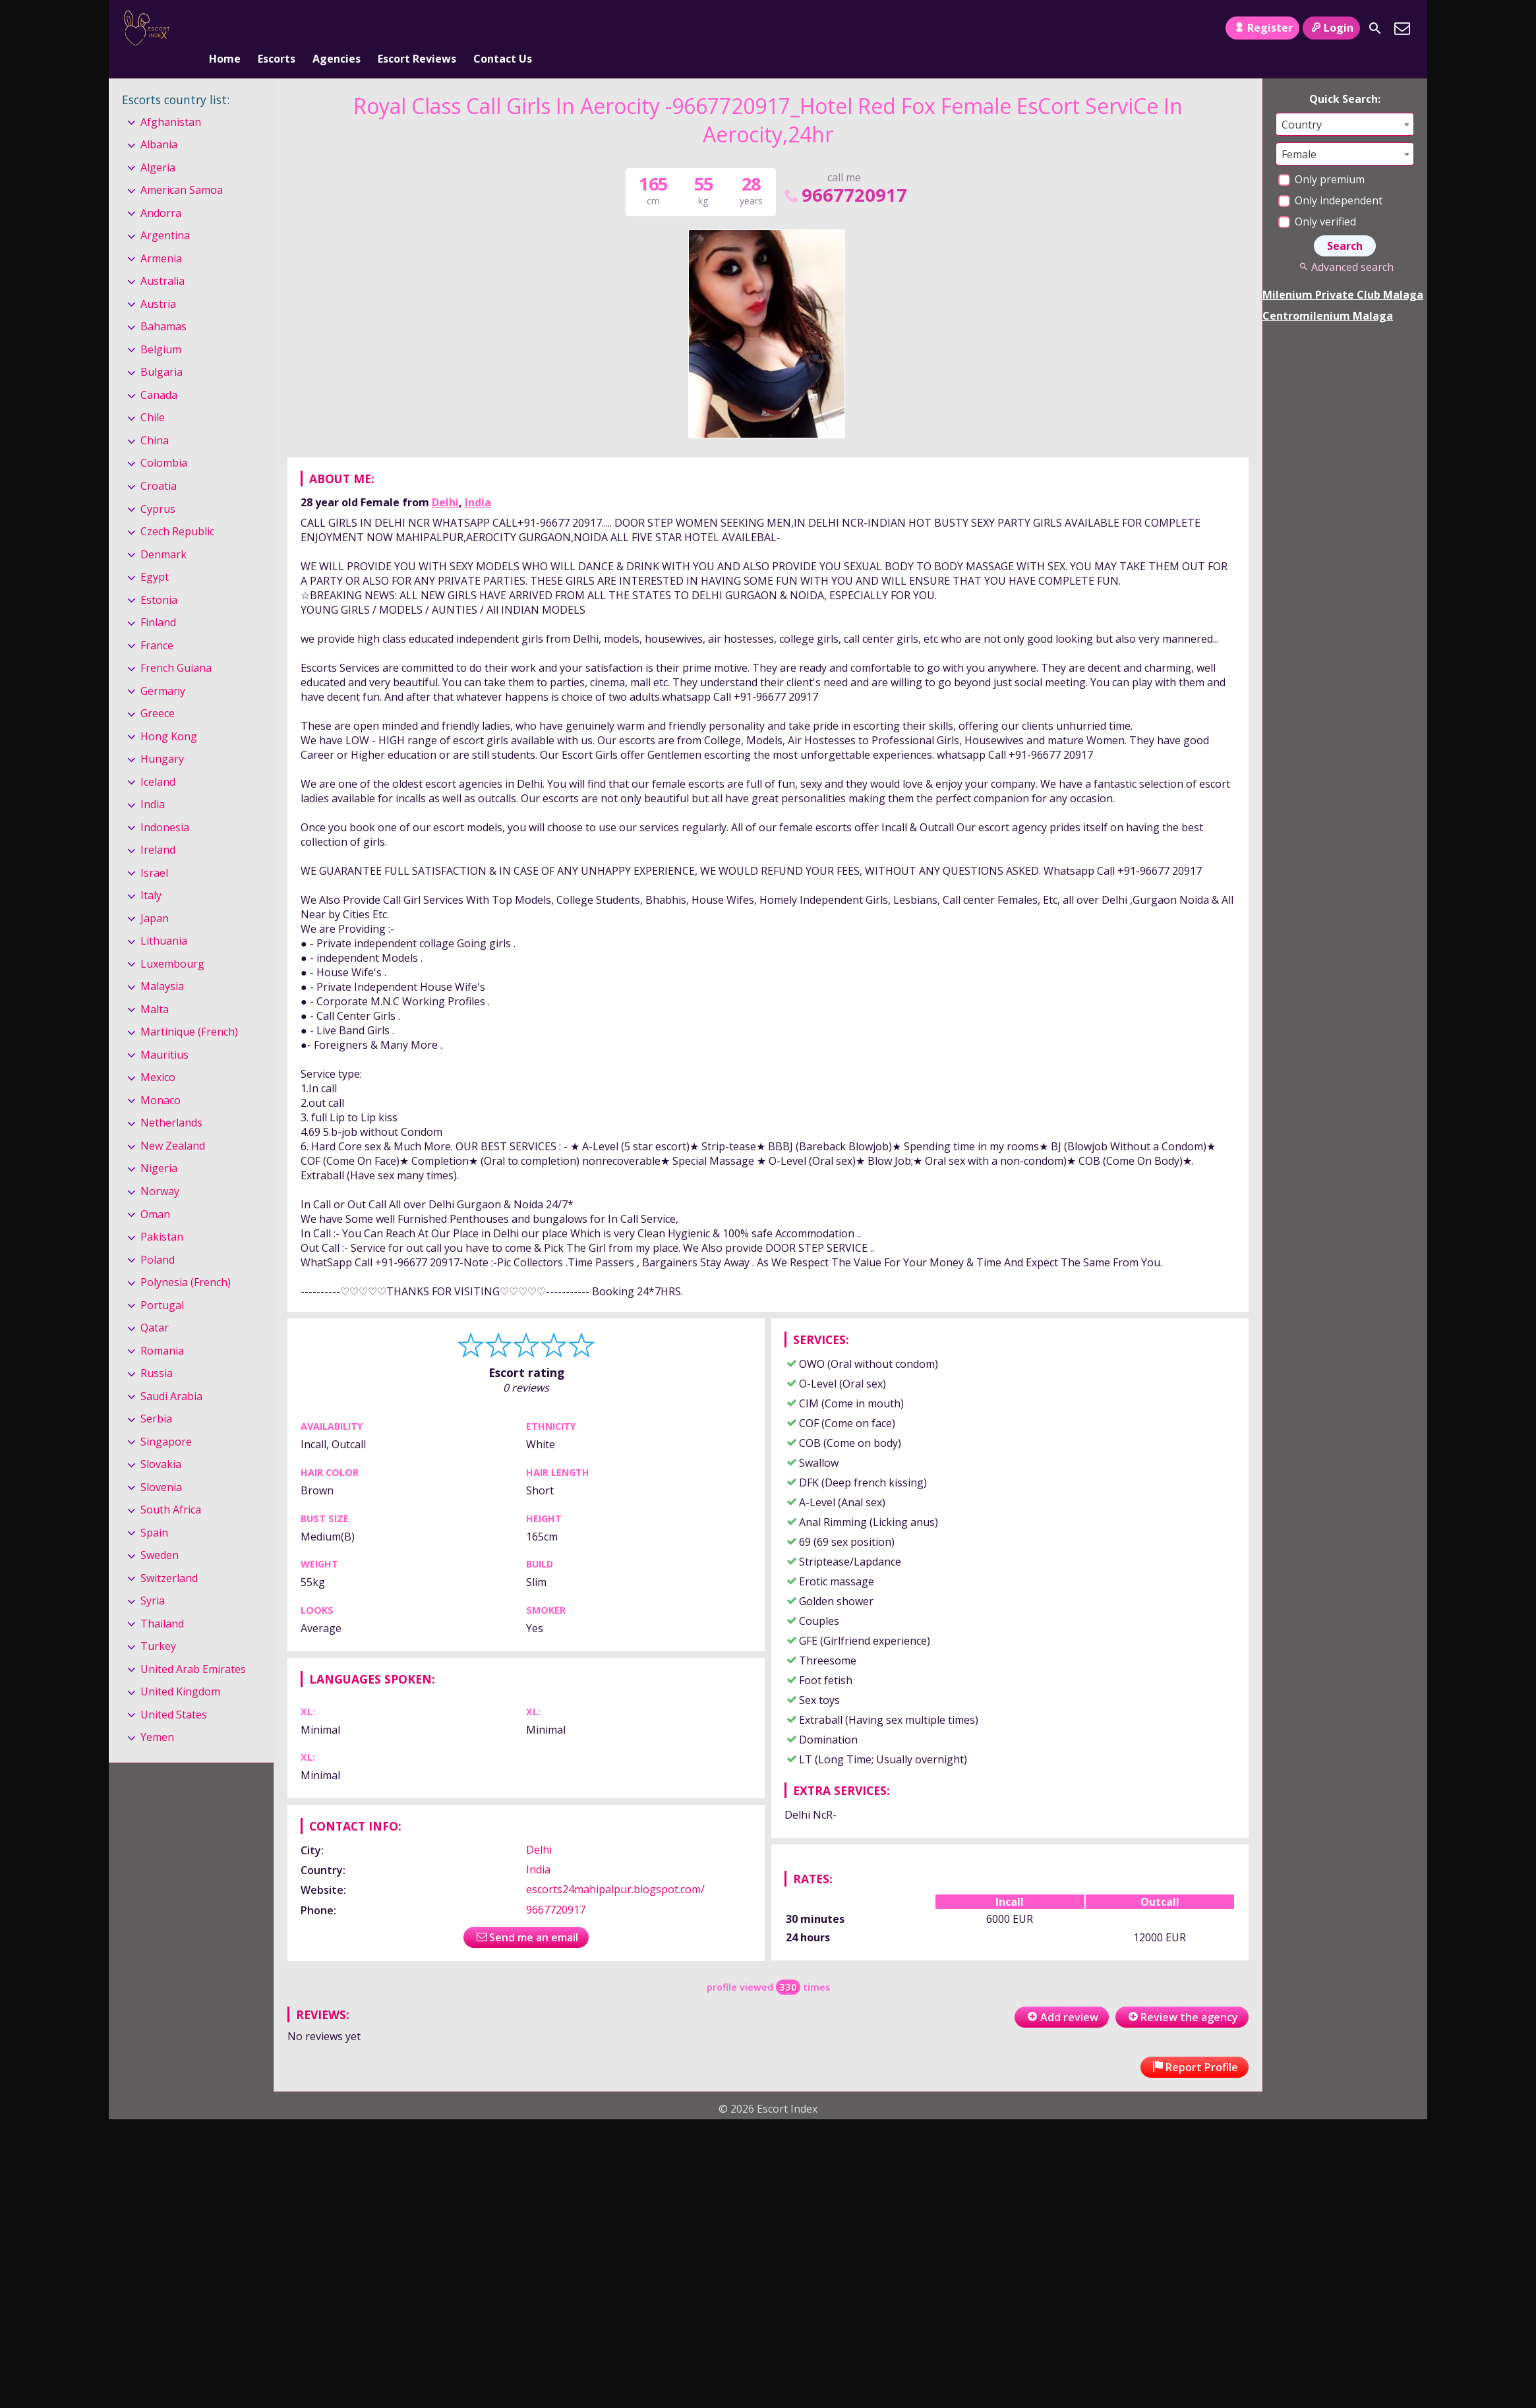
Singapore (166, 1420)
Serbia (156, 1397)
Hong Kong (168, 714)
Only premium (1321, 157)
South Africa (170, 1488)
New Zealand (172, 1124)
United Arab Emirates (193, 1647)
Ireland (157, 828)
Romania (162, 1329)
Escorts (276, 28)
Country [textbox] (1302, 103)
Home (225, 28)
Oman (155, 1192)
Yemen (157, 1716)
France (156, 623)
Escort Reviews (417, 28)
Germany (162, 669)
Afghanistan (170, 100)
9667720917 (844, 173)
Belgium (160, 327)
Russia (156, 1351)
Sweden (159, 1533)
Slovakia (160, 1442)
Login (1331, 27)
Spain (154, 1511)
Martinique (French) (189, 1010)
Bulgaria (161, 350)
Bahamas (163, 305)
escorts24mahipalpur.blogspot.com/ (615, 1868)
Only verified (1317, 199)
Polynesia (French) (185, 1260)
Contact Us (502, 28)
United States (173, 1693)
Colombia (163, 441)
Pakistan (161, 1215)
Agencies (336, 28)
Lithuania (163, 919)
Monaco (160, 1078)
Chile (152, 396)
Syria (152, 1578)
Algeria (157, 145)
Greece (157, 691)
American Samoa (181, 168)
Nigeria (158, 1147)
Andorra (160, 191)
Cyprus (157, 487)
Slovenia (161, 1465)
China (154, 418)
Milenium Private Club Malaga (1342, 273)
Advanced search (1344, 245)
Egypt (154, 555)
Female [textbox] (1299, 132)
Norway (159, 1169)
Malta (154, 987)
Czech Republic (177, 509)
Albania (158, 122)
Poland (157, 1238)
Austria (158, 282)
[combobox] (1345, 102)
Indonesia (164, 805)
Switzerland (169, 1556)
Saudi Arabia (171, 1374)
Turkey (158, 1624)
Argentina (165, 214)
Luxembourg (172, 942)
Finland (158, 600)
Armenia (161, 236)
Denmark (163, 532)
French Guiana (176, 646)
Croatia (158, 464)
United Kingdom (180, 1670)
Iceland (157, 760)
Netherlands (171, 1101)
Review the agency (1182, 1995)
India (478, 481)
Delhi (445, 481)
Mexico (157, 1056)
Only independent (1330, 178)
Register (1262, 27)
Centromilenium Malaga (1327, 294)
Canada (158, 373)
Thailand (162, 1602)
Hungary (162, 737)
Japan (154, 896)
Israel (154, 851)
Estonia (158, 578)
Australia (162, 259)
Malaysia (162, 965)
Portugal (162, 1283)
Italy (151, 873)
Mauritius (164, 1033)
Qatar (154, 1306)
